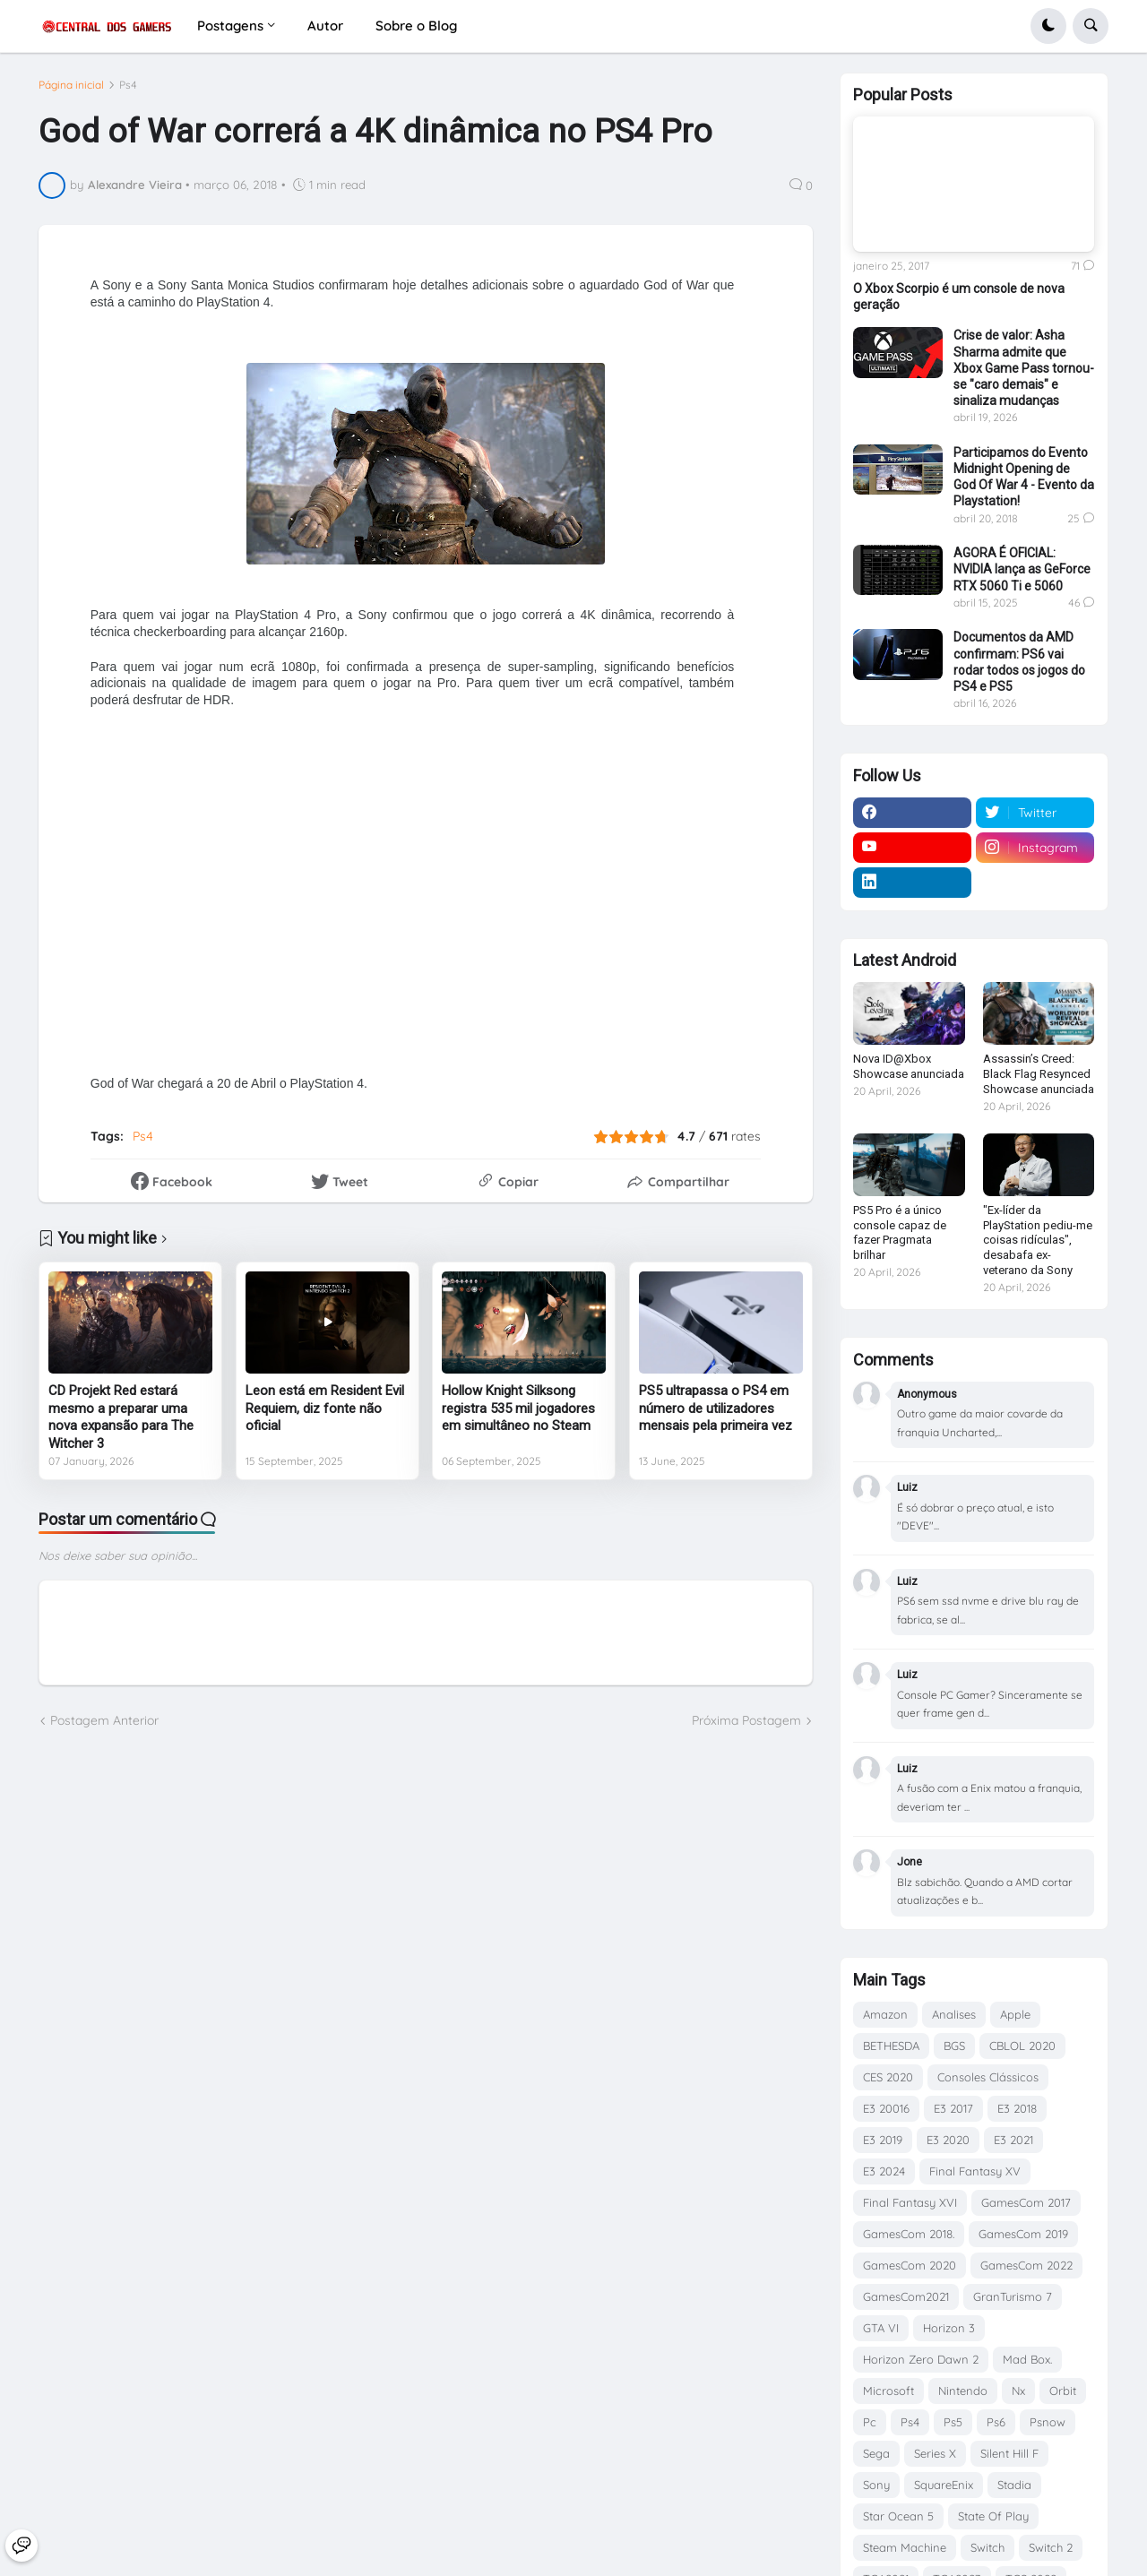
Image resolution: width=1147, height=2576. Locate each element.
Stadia (1014, 2484)
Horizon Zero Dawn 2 (921, 2359)
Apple (1015, 2014)
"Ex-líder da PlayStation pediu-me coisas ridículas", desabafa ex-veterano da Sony (1037, 1240)
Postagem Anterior (104, 1720)
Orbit (1062, 2390)
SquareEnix (943, 2484)
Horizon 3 (949, 2328)
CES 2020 (888, 2077)
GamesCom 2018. (908, 2234)
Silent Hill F (1009, 2453)
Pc (869, 2422)
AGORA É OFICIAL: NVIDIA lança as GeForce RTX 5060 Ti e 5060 (1022, 569)
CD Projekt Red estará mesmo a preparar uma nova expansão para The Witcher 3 (121, 1417)
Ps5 (953, 2422)
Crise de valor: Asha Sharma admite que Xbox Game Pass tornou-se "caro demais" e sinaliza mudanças (1023, 368)
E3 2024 (884, 2171)
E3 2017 (953, 2108)
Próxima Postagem (746, 1720)
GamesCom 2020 (909, 2265)
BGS (954, 2045)
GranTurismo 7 (1012, 2296)
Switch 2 (1051, 2547)
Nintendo (962, 2390)
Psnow (1047, 2422)
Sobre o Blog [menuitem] (416, 25)
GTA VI (881, 2328)
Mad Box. (1027, 2359)
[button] (1048, 26)
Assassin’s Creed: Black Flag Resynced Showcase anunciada (1038, 1074)
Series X (935, 2453)
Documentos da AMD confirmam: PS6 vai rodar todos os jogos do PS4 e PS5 (1019, 662)
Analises (954, 2014)
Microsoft (888, 2390)
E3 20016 (886, 2108)
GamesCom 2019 (1023, 2234)
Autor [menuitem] (325, 25)
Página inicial (71, 85)
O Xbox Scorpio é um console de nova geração (959, 296)
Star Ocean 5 (898, 2516)
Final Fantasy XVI (910, 2202)
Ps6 (996, 2422)
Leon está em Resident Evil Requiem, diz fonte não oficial (325, 1408)
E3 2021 (1013, 2139)
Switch (987, 2547)
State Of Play (993, 2516)
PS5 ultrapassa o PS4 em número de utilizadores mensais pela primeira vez (715, 1408)
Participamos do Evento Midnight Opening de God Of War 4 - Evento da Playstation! (1023, 477)
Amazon (885, 2014)
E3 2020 (948, 2139)
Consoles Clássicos (988, 2077)
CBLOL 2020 (1022, 2045)
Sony (876, 2484)
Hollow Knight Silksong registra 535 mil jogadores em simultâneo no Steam (518, 1408)
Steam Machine (904, 2547)
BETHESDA (891, 2045)
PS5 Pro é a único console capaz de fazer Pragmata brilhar (899, 1232)
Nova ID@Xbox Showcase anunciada (908, 1066)
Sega (876, 2453)
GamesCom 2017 (1026, 2202)
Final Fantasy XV (975, 2171)
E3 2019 (882, 2139)
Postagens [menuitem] (230, 25)
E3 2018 (1017, 2108)
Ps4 (128, 85)
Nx (1018, 2390)
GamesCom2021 (906, 2296)
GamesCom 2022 (1026, 2265)
